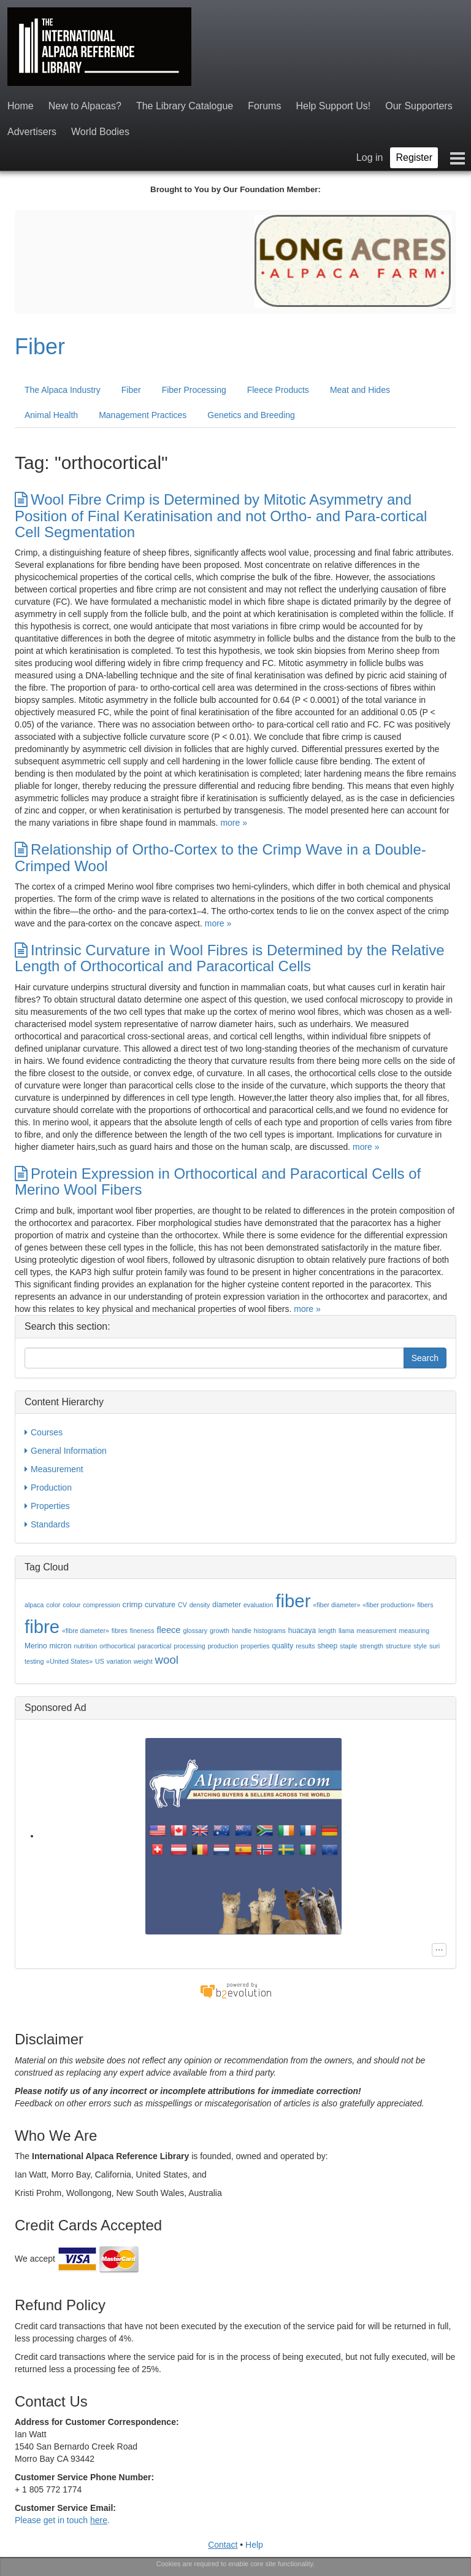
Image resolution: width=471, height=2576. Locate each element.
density (200, 1604)
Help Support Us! (333, 106)
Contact (222, 2545)
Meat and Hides (360, 390)
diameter (226, 1604)
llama (346, 1630)
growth (219, 1630)
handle (241, 1630)
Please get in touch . (62, 2520)
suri (434, 1646)
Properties (47, 1506)
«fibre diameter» (85, 1630)
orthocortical (117, 1646)
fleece (168, 1630)
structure (398, 1646)
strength (371, 1646)
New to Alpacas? (84, 106)
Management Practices (142, 415)
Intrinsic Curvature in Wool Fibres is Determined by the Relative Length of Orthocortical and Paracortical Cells (229, 958)
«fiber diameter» (336, 1604)
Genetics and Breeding (250, 415)
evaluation (258, 1604)
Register (414, 157)
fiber (292, 1601)
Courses (44, 1432)
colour (71, 1604)
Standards (47, 1524)
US (99, 1661)
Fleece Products (278, 390)
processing (189, 1646)
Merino (36, 1646)
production (223, 1646)
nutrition (85, 1646)
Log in (369, 157)
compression (101, 1604)
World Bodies (100, 131)
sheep (327, 1646)
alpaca (34, 1604)
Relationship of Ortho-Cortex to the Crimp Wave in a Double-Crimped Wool (220, 857)
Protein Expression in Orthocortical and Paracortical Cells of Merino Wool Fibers (218, 1181)
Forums (264, 106)
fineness (142, 1630)
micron (61, 1646)
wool (166, 1659)
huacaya (302, 1630)
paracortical (154, 1646)
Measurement (54, 1469)
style (420, 1646)
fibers (425, 1604)
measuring (414, 1630)
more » (233, 823)
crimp (133, 1604)
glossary (195, 1630)
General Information (66, 1451)
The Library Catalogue (184, 106)
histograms (270, 1630)
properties (254, 1646)
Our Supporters (418, 106)
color (53, 1604)
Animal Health (51, 415)
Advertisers (31, 131)
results (305, 1646)
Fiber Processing (194, 390)
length (327, 1630)
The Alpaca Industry (63, 390)
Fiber (40, 346)
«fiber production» (388, 1604)
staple (348, 1646)
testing (34, 1661)
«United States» (69, 1661)
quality (283, 1646)
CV (182, 1604)
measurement (376, 1630)
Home (20, 106)
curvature (160, 1604)
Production (48, 1487)
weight (143, 1661)
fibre (42, 1626)
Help (254, 2545)
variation (119, 1661)
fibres (120, 1630)
